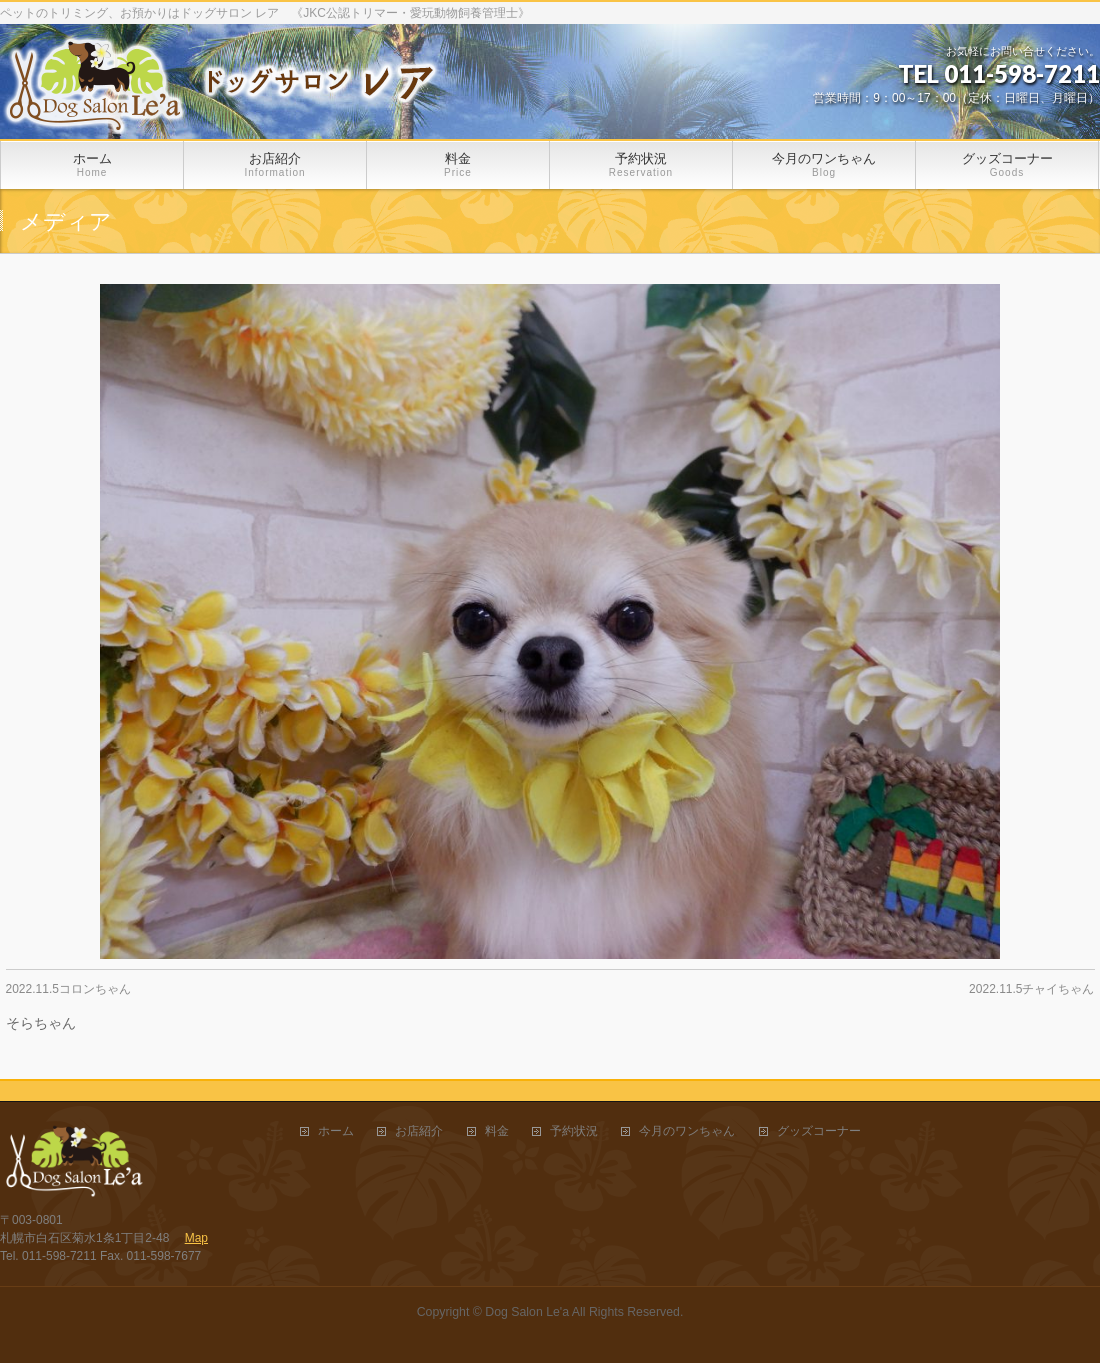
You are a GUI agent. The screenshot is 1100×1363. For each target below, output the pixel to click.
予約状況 (574, 1131)
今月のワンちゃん (687, 1131)
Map (196, 1238)
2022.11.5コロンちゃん (68, 989)
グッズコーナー (819, 1131)
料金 (497, 1131)
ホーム (336, 1131)
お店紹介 (419, 1131)
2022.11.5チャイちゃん (1031, 989)
